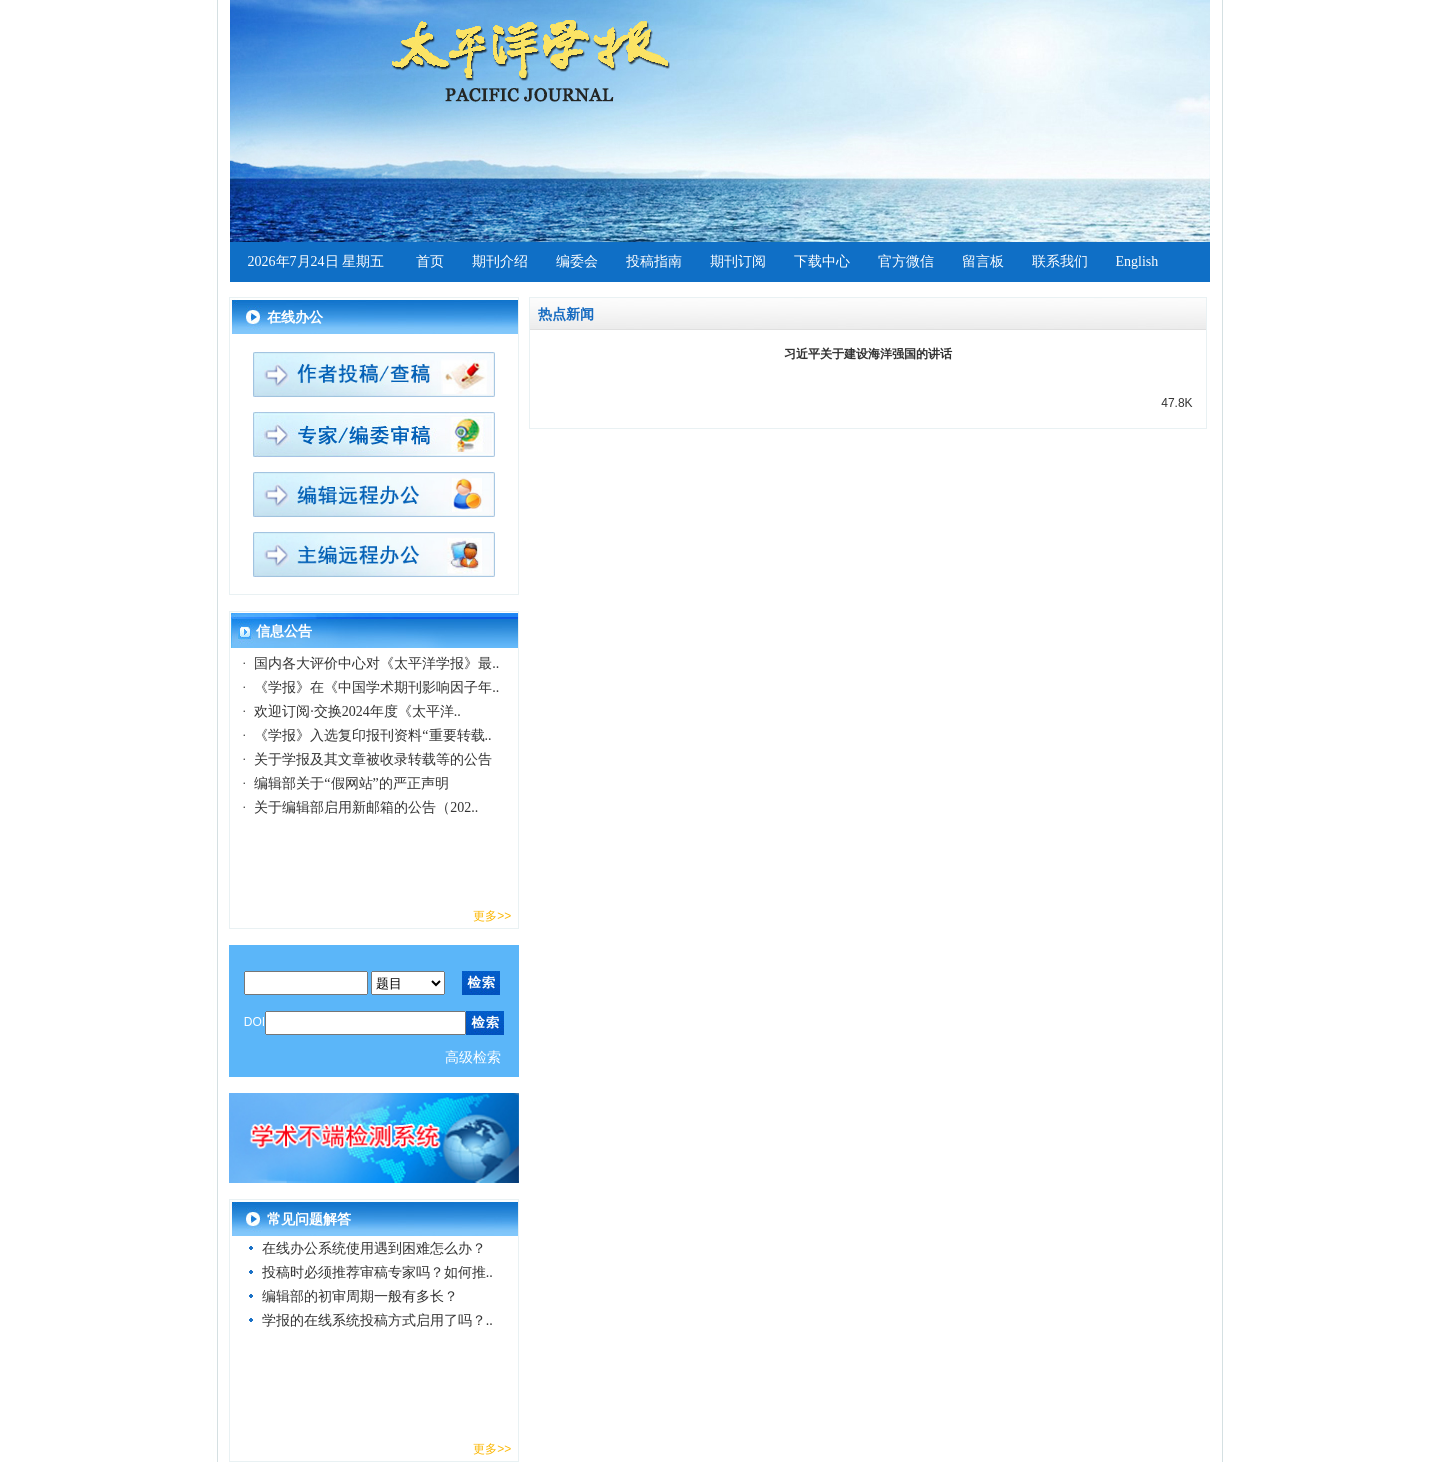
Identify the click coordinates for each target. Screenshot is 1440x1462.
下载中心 (822, 261)
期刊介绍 (500, 261)
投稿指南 (654, 261)
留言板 (983, 261)
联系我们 (1060, 261)
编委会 (577, 261)
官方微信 (906, 261)
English (1137, 261)
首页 (430, 261)
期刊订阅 (738, 261)
